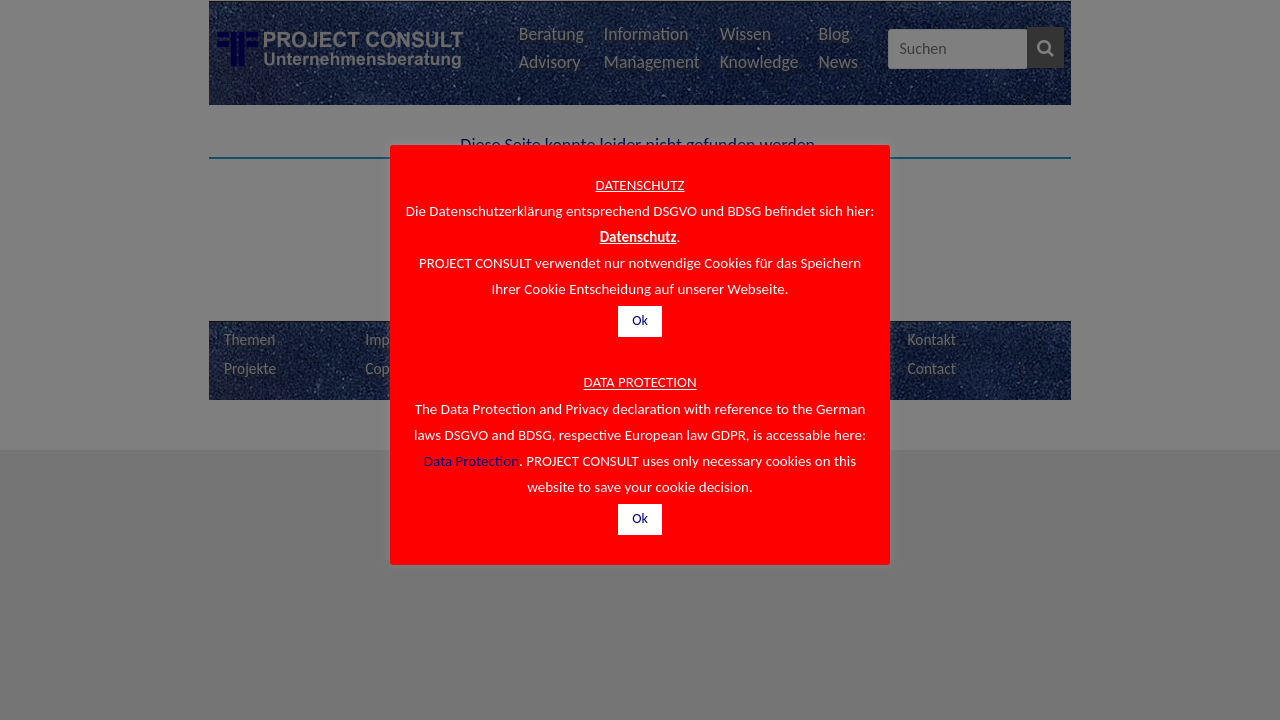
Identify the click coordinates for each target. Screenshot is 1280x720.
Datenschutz (638, 237)
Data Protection (471, 461)
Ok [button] (640, 320)
